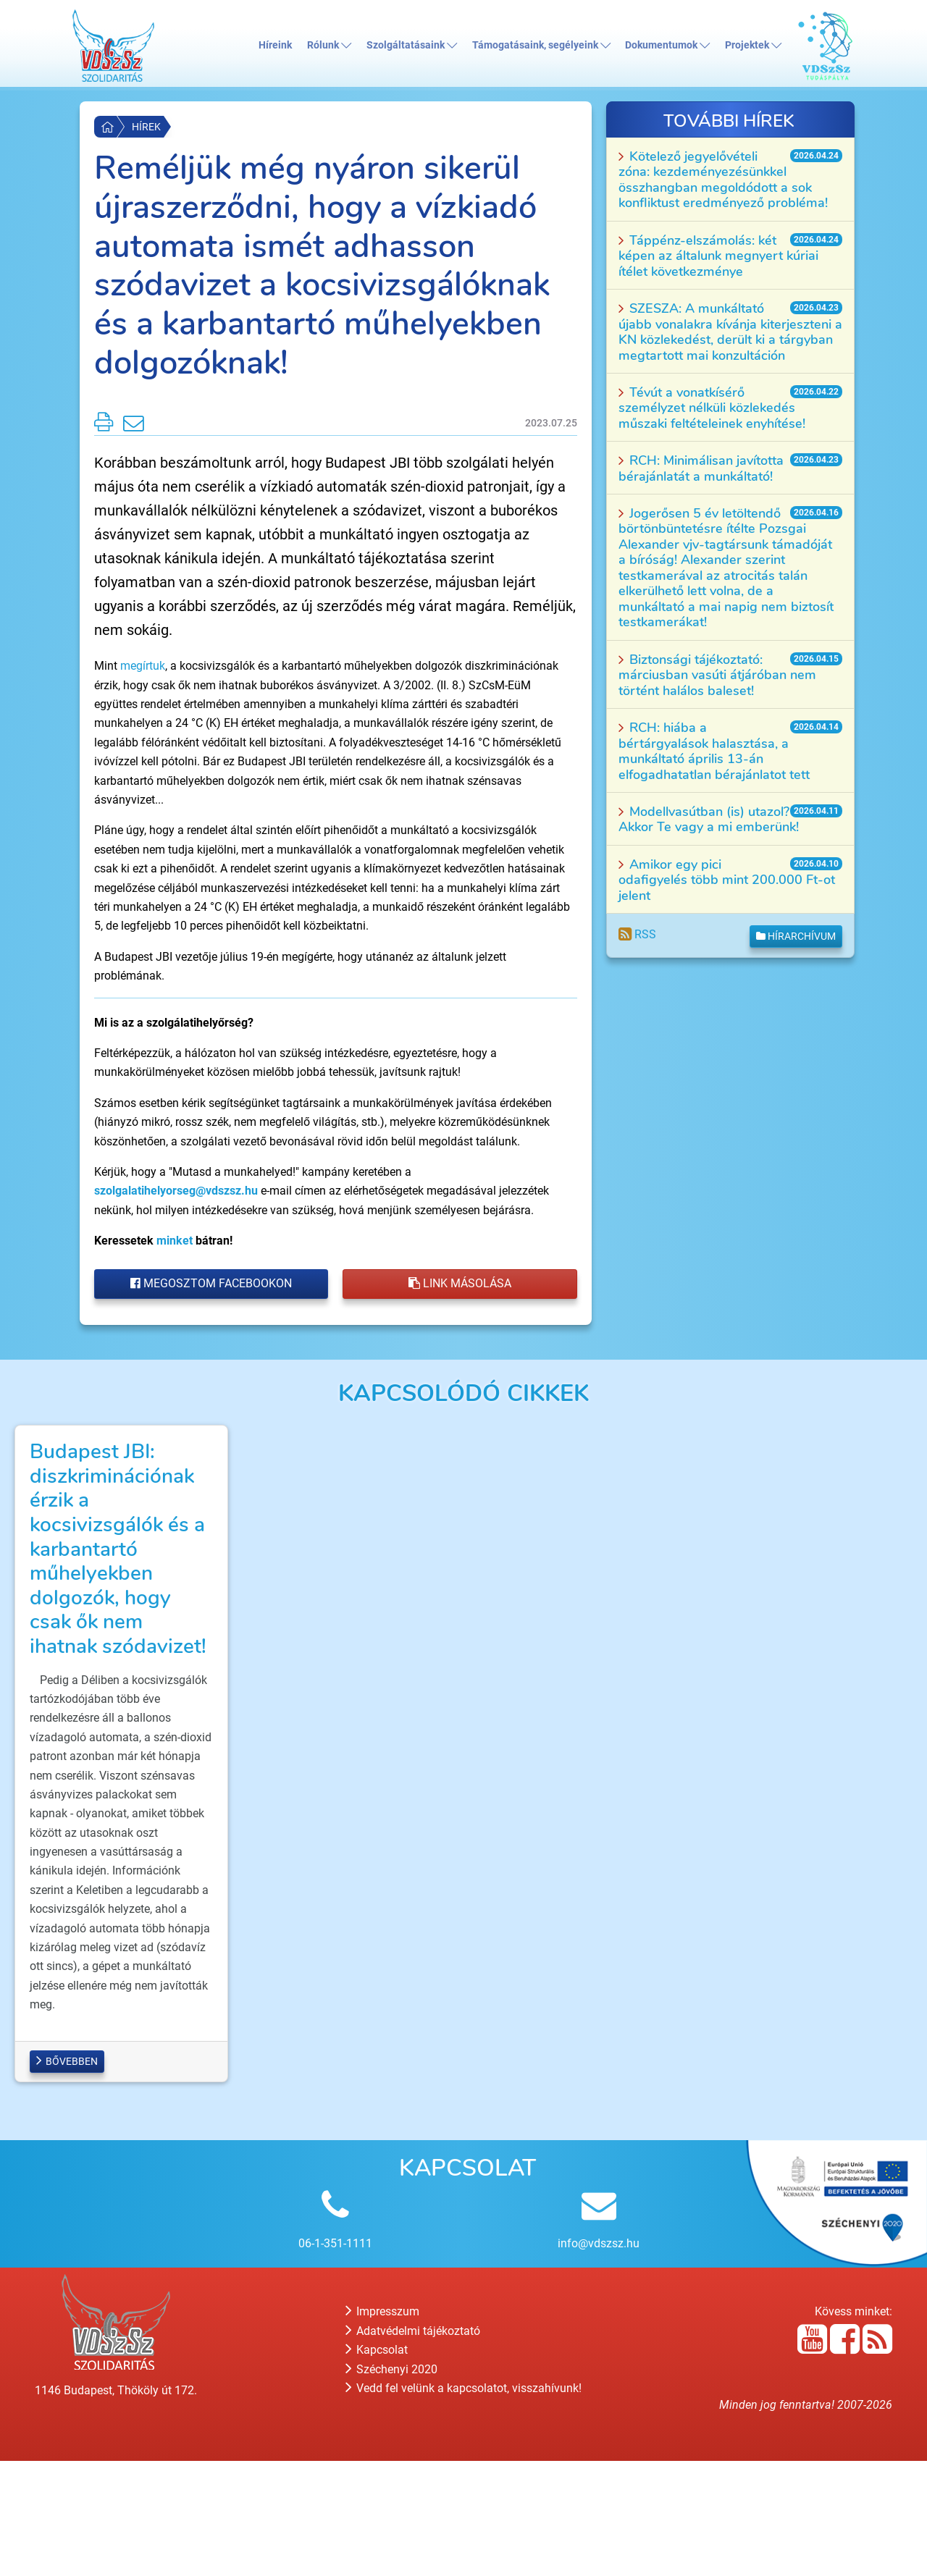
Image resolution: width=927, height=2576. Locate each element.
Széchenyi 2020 (391, 2484)
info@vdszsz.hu (598, 2358)
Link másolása (459, 1283)
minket (174, 1240)
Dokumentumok (667, 45)
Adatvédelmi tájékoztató (412, 2445)
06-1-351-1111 (335, 2358)
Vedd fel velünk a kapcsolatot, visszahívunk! (463, 2502)
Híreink (275, 45)
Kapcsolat (376, 2465)
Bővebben (67, 2175)
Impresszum (382, 2426)
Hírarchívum (796, 936)
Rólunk (329, 45)
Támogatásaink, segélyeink (541, 45)
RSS (637, 934)
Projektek (753, 45)
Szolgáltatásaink (411, 45)
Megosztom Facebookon (211, 1283)
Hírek (146, 126)
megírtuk (142, 666)
